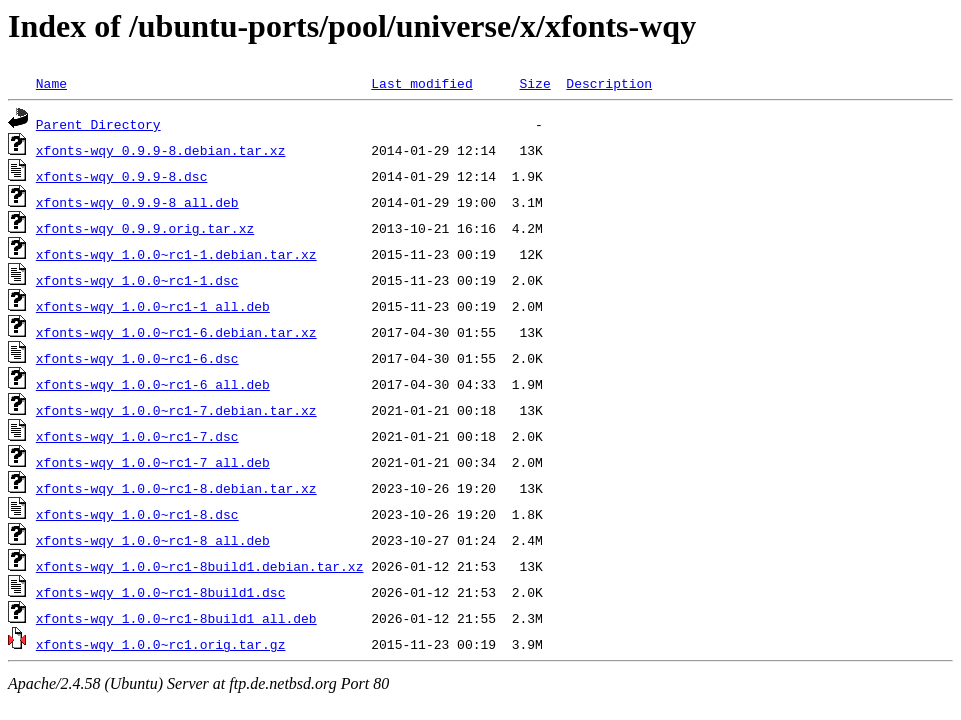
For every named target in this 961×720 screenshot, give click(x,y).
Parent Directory (98, 124)
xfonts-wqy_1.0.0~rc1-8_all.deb (153, 540)
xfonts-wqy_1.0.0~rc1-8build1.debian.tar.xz (200, 566)
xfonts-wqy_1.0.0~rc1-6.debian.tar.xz (176, 332)
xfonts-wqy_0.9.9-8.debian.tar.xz (161, 150)
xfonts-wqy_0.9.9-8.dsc (122, 176)
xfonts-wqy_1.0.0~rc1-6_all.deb (153, 384)
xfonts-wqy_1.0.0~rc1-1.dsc (137, 280)
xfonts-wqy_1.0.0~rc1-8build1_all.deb (176, 618)
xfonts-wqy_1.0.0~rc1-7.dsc (137, 436)
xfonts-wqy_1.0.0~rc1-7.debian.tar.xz (176, 410)
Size (534, 83)
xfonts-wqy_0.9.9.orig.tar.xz (145, 228)
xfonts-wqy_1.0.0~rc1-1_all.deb (153, 306)
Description (609, 83)
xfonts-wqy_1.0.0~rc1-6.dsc (137, 358)
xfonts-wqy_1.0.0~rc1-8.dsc (137, 514)
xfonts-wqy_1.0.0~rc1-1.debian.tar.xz (176, 254)
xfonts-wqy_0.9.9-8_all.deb (137, 202)
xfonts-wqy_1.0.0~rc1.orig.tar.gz (161, 644)
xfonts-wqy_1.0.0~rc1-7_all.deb (153, 462)
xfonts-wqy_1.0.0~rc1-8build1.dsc (161, 592)
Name (51, 83)
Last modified (421, 83)
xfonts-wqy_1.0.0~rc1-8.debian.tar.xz (176, 488)
